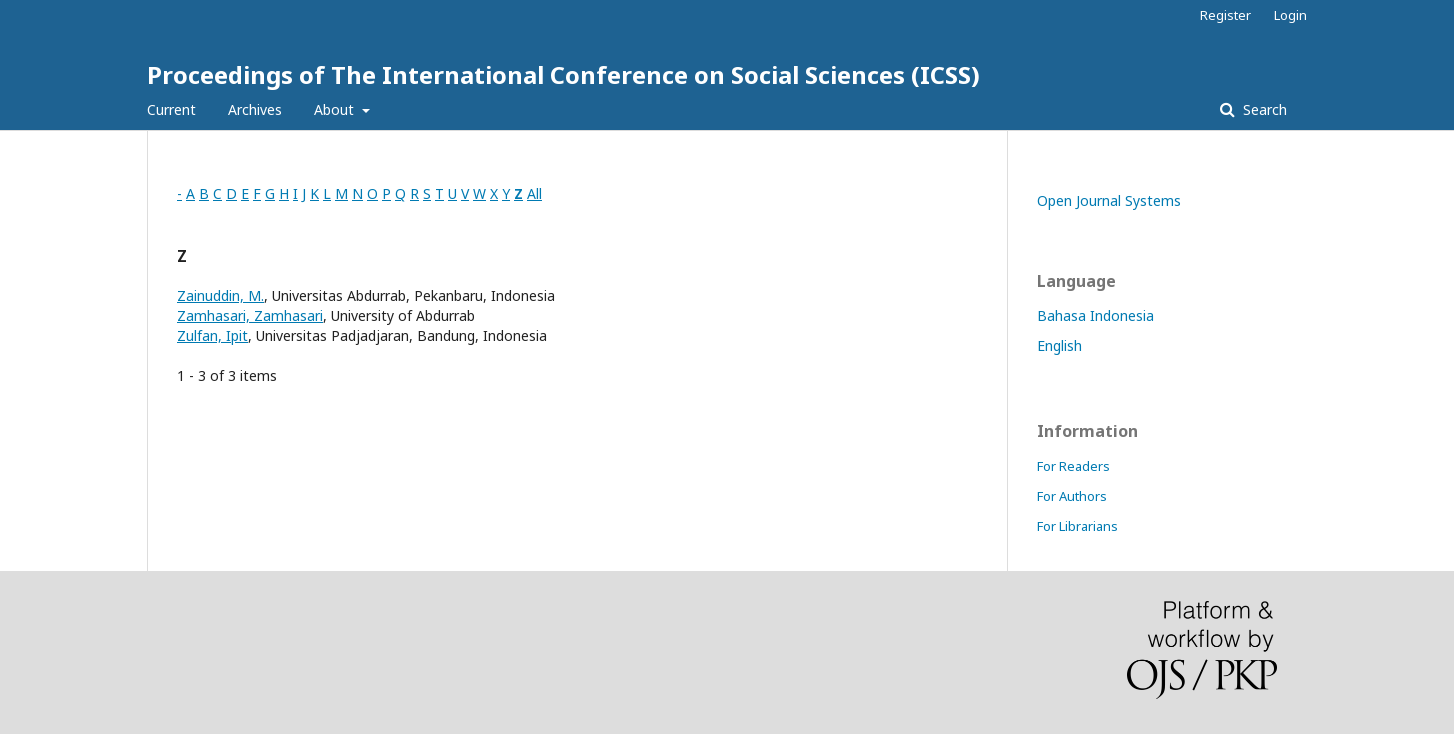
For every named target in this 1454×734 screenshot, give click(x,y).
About (336, 109)
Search (1263, 109)
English (1059, 345)
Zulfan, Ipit (212, 335)
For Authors (1072, 496)
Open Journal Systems (1109, 200)
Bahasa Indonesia (1095, 315)
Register (1225, 15)
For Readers (1073, 466)
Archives (255, 109)
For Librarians (1077, 526)
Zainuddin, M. (220, 295)
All (534, 193)
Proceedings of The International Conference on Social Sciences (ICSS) (563, 74)
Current (171, 109)
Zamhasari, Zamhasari (250, 315)
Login (1290, 15)
